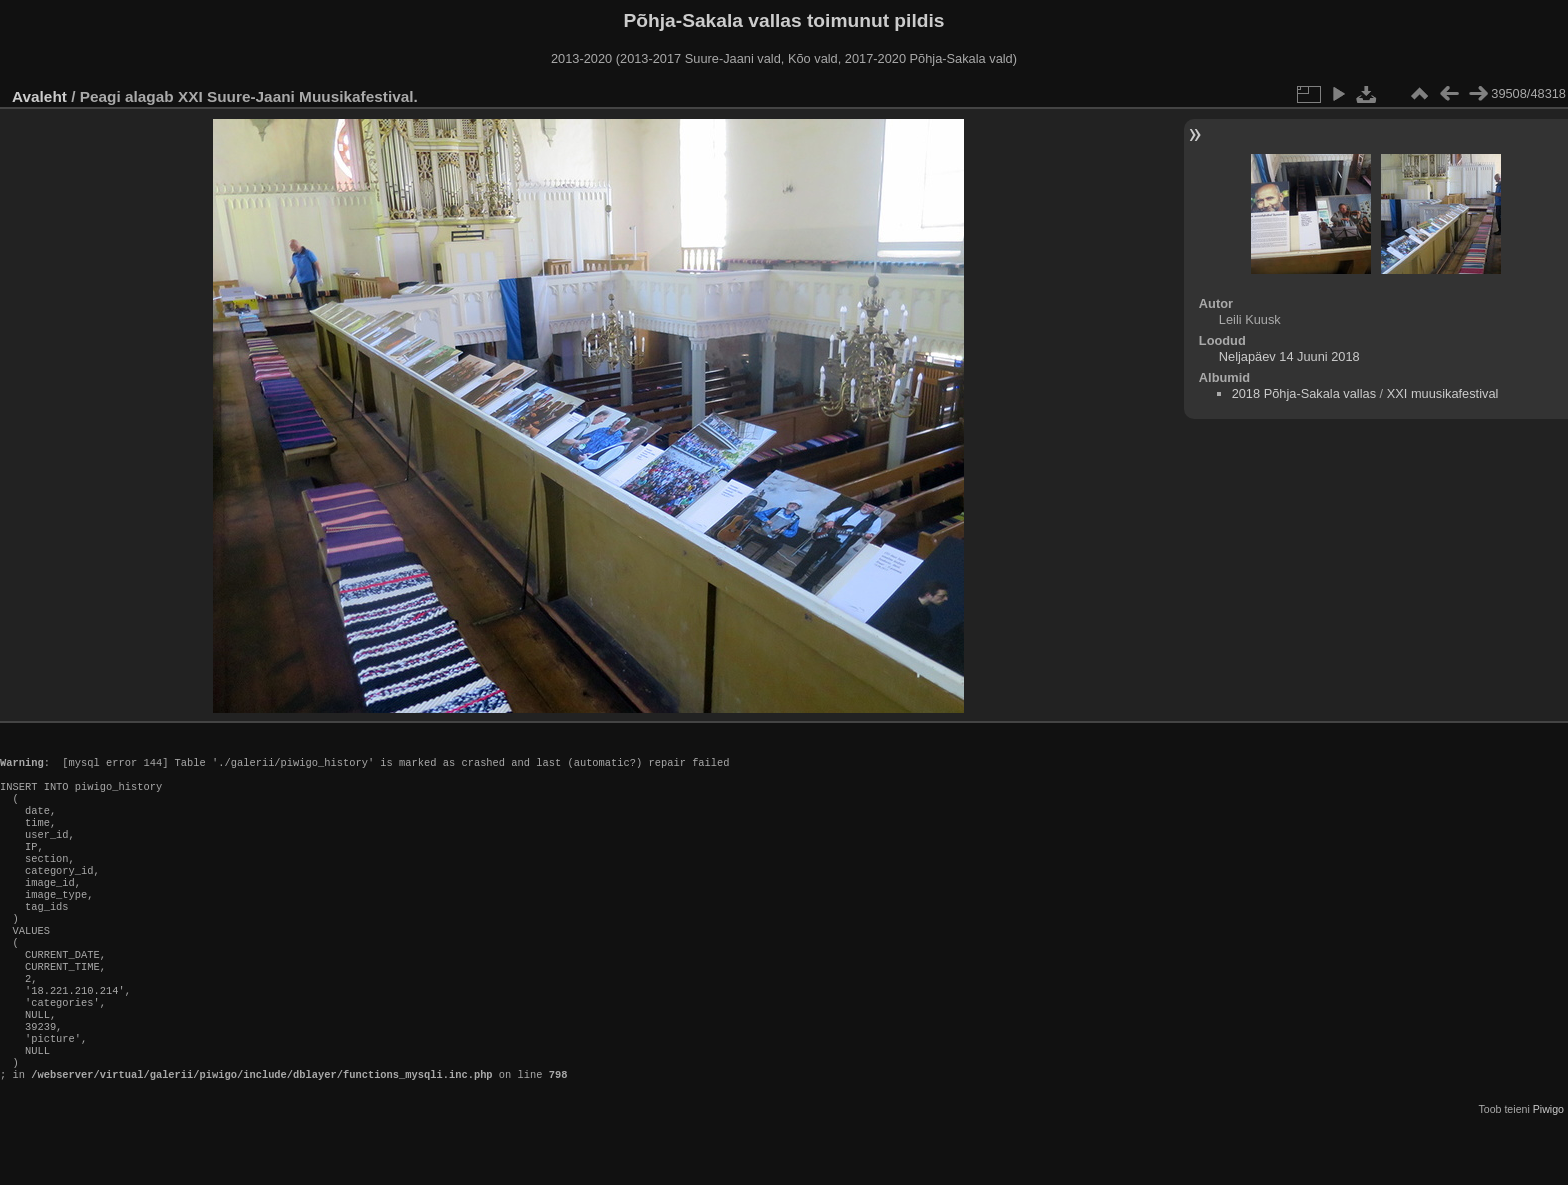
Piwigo (1548, 1169)
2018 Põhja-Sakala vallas (1304, 393)
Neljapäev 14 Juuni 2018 (1289, 356)
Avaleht (39, 96)
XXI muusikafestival (1443, 393)
